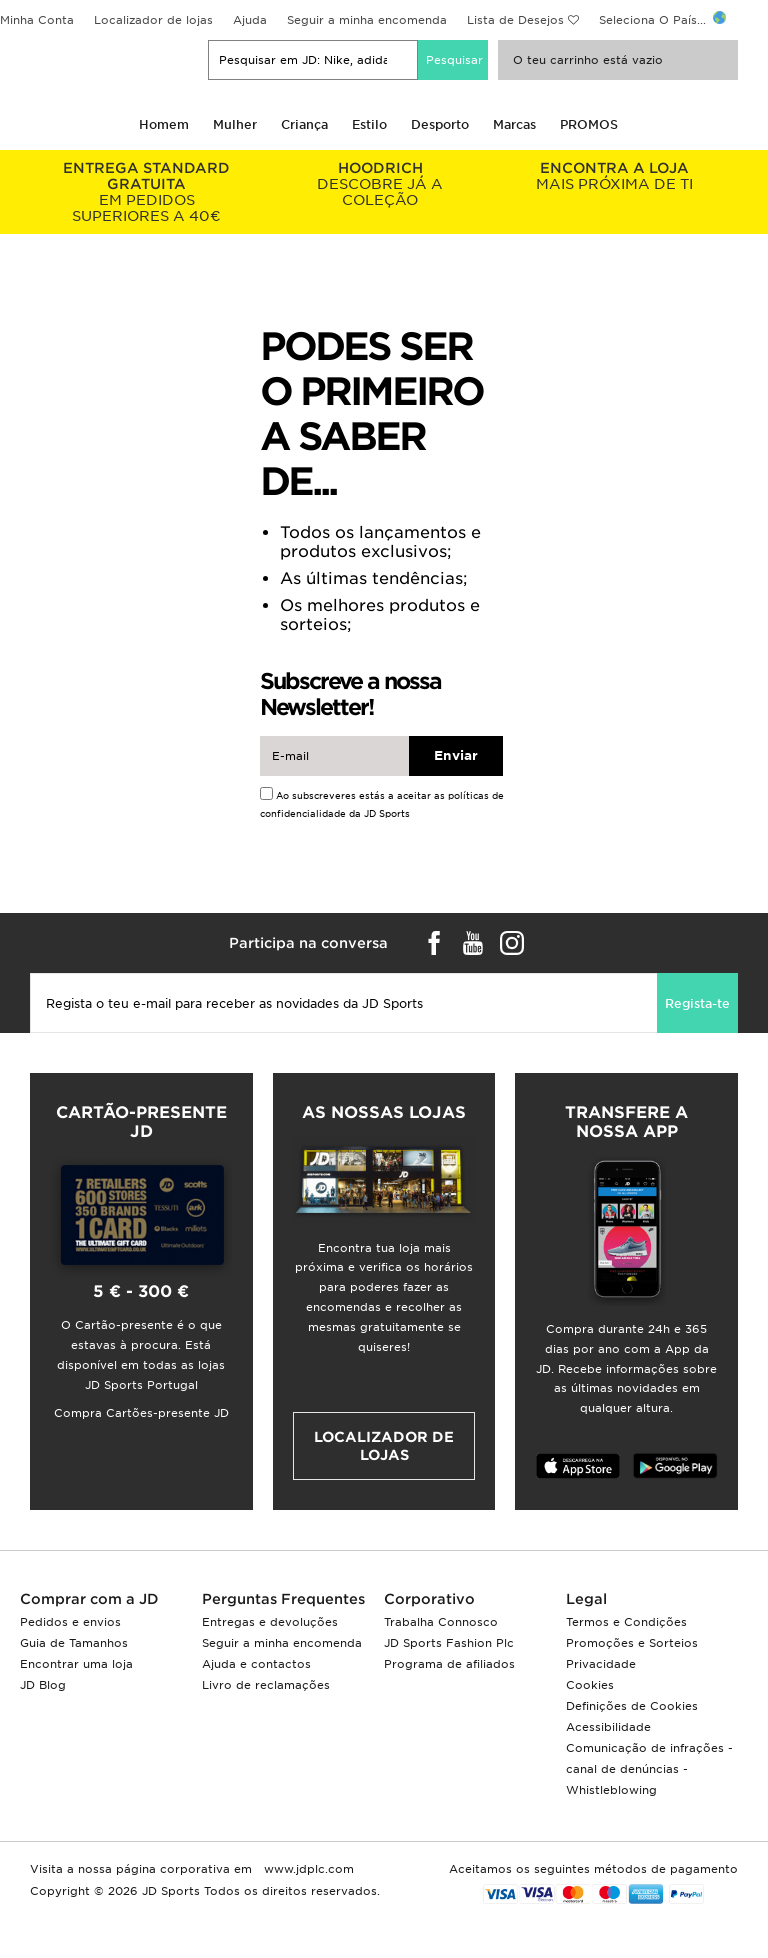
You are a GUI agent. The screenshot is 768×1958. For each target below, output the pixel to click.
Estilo (369, 124)
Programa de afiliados (449, 1664)
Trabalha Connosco (441, 1622)
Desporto (440, 124)
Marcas (514, 124)
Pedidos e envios (70, 1622)
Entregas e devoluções (270, 1622)
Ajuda (250, 20)
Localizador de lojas (153, 20)
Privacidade (601, 1664)
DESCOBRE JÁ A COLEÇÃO (381, 184)
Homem (164, 124)
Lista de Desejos (515, 20)
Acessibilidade (608, 1727)
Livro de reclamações (266, 1685)
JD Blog (43, 1685)
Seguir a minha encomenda (367, 20)
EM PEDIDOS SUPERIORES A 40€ (147, 192)
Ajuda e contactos (256, 1664)
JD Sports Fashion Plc (449, 1643)
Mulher (235, 124)
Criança (304, 124)
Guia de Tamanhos (74, 1643)
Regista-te (697, 1003)
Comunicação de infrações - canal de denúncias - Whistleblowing (649, 1769)
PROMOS (589, 124)
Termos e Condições (626, 1622)
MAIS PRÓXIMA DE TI (614, 176)
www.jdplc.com (307, 1869)
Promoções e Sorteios (632, 1643)
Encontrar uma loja (76, 1664)
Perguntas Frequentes (283, 1599)
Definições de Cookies (632, 1706)
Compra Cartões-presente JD (141, 1413)
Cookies (590, 1685)
